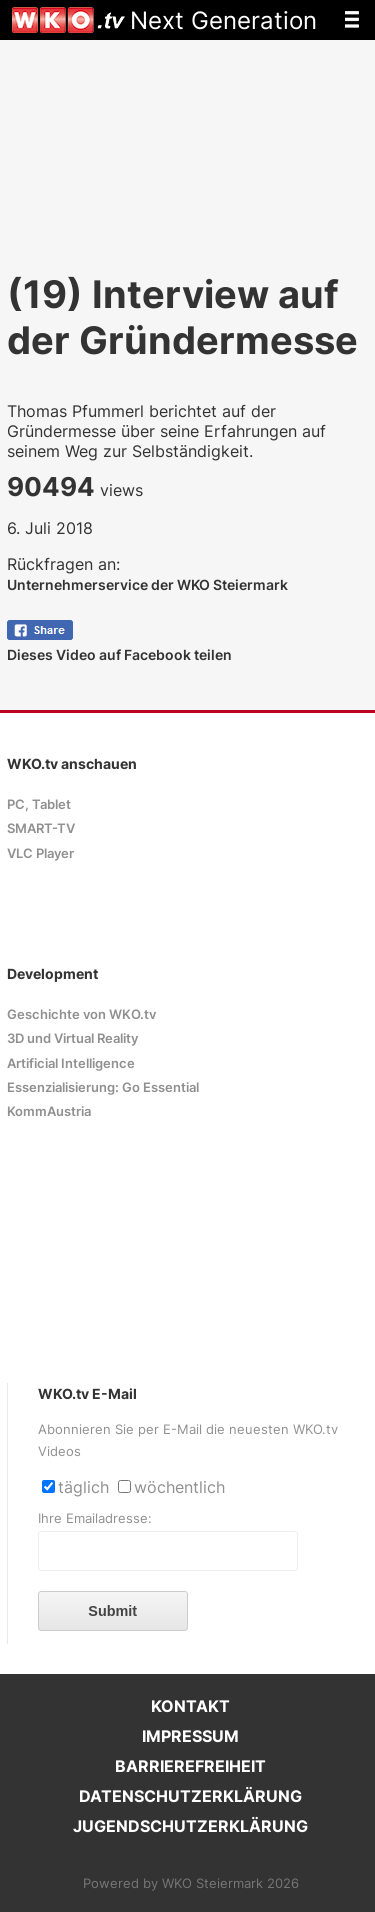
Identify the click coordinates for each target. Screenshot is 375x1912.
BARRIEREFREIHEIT (190, 1766)
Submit (112, 1611)
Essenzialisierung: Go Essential (103, 1087)
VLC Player (40, 853)
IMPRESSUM (190, 1736)
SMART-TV (41, 828)
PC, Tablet (39, 804)
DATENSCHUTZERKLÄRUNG (190, 1796)
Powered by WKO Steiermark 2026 (191, 1883)
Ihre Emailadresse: (95, 1518)
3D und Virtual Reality (72, 1038)
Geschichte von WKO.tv (81, 1014)
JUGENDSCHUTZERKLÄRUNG (190, 1826)
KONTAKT (190, 1706)
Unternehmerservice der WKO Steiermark (147, 584)
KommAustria (49, 1111)
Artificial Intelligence (71, 1063)
